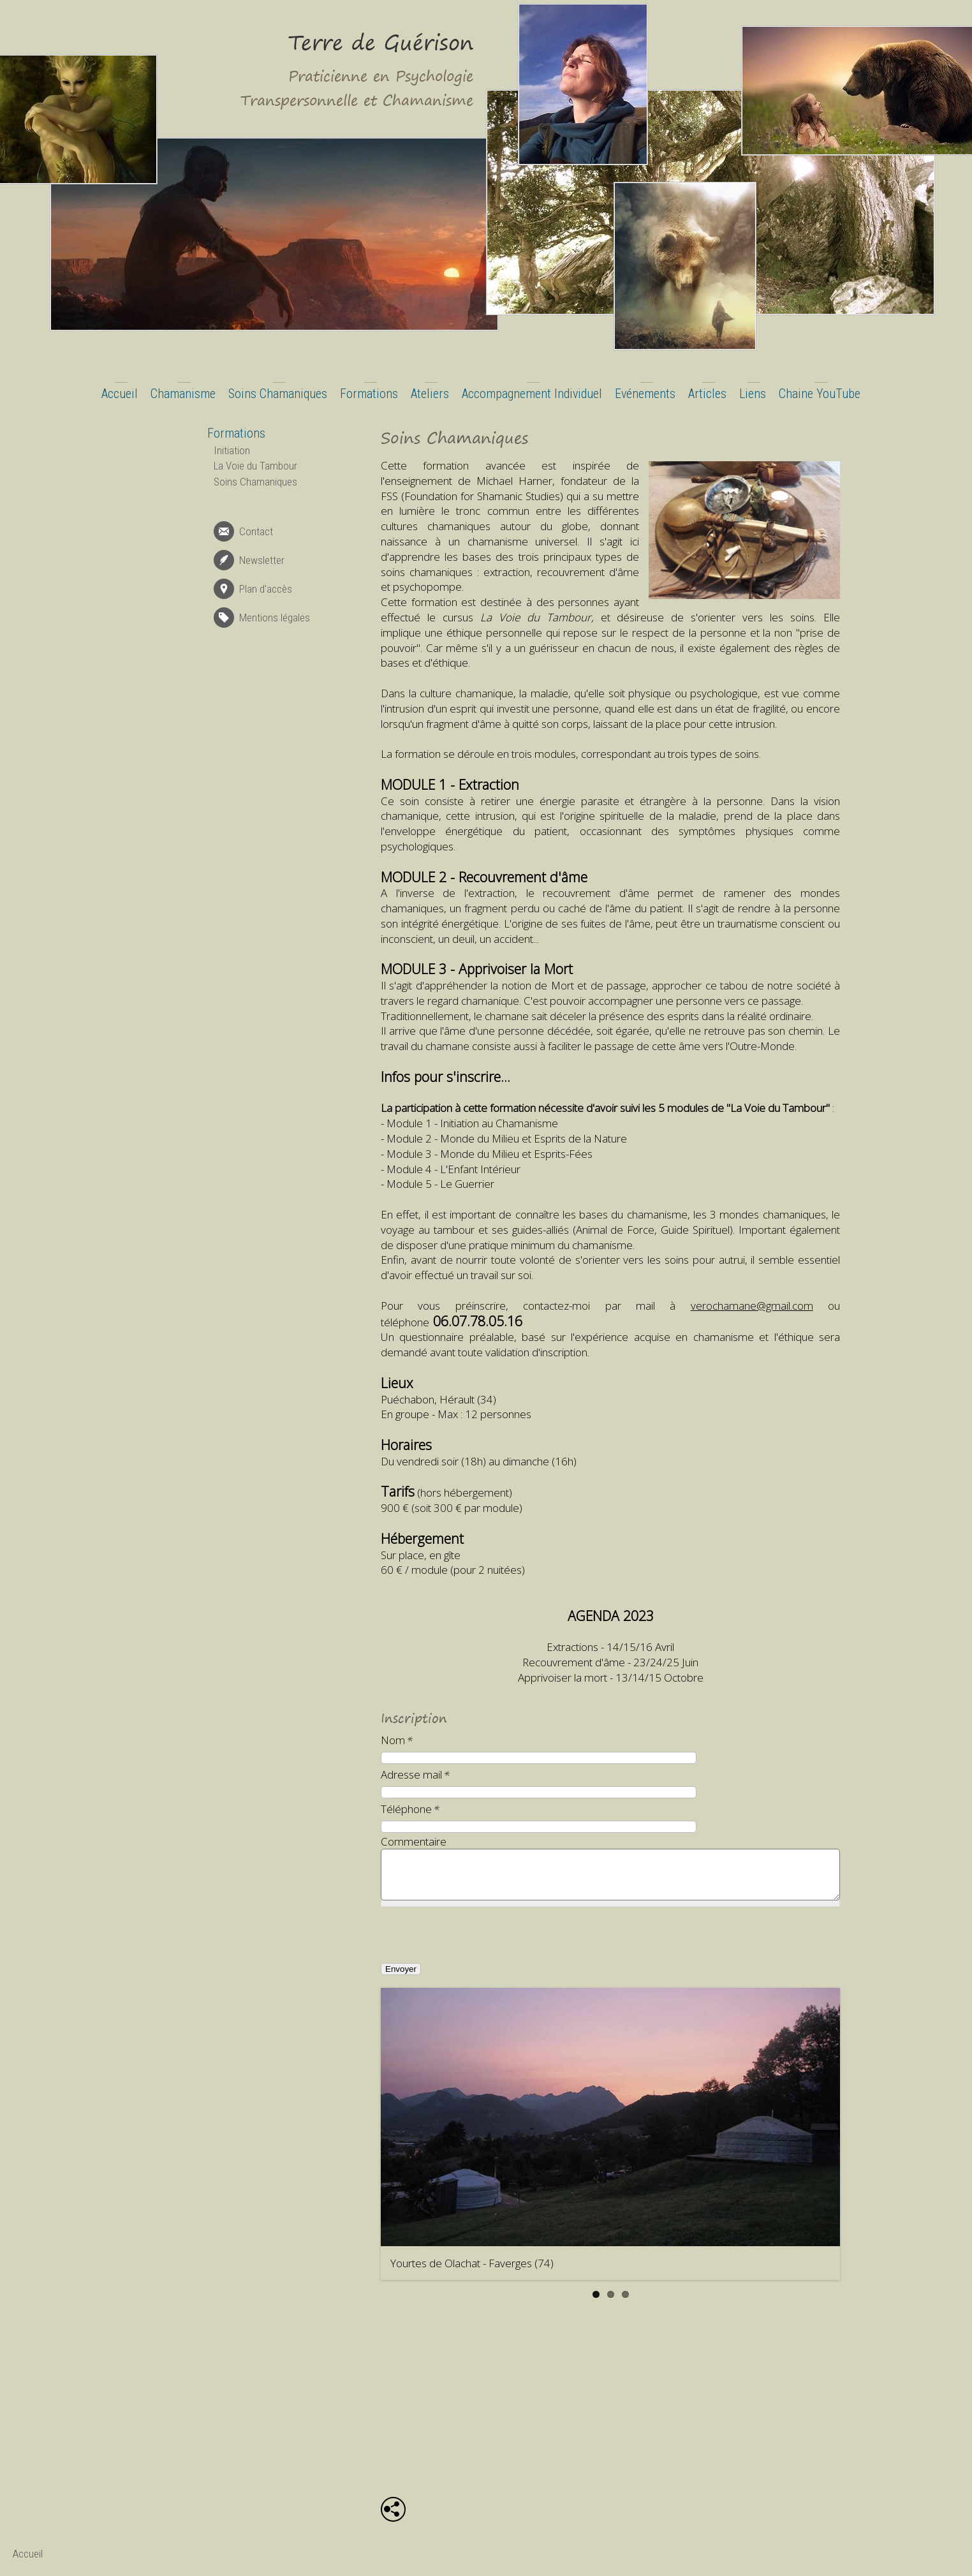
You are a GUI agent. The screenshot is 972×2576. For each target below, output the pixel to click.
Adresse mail (415, 1774)
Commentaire (413, 1841)
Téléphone (410, 1809)
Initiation (232, 450)
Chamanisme (183, 393)
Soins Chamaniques (277, 393)
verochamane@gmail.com (752, 1305)
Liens (752, 393)
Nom (397, 1740)
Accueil (119, 393)
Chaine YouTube (819, 393)
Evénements (645, 393)
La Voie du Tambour (255, 465)
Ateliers (430, 393)
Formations (369, 393)
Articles (707, 393)
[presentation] (479, 1944)
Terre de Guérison (380, 42)
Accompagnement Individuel (532, 393)
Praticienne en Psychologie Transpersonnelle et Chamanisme (356, 88)
